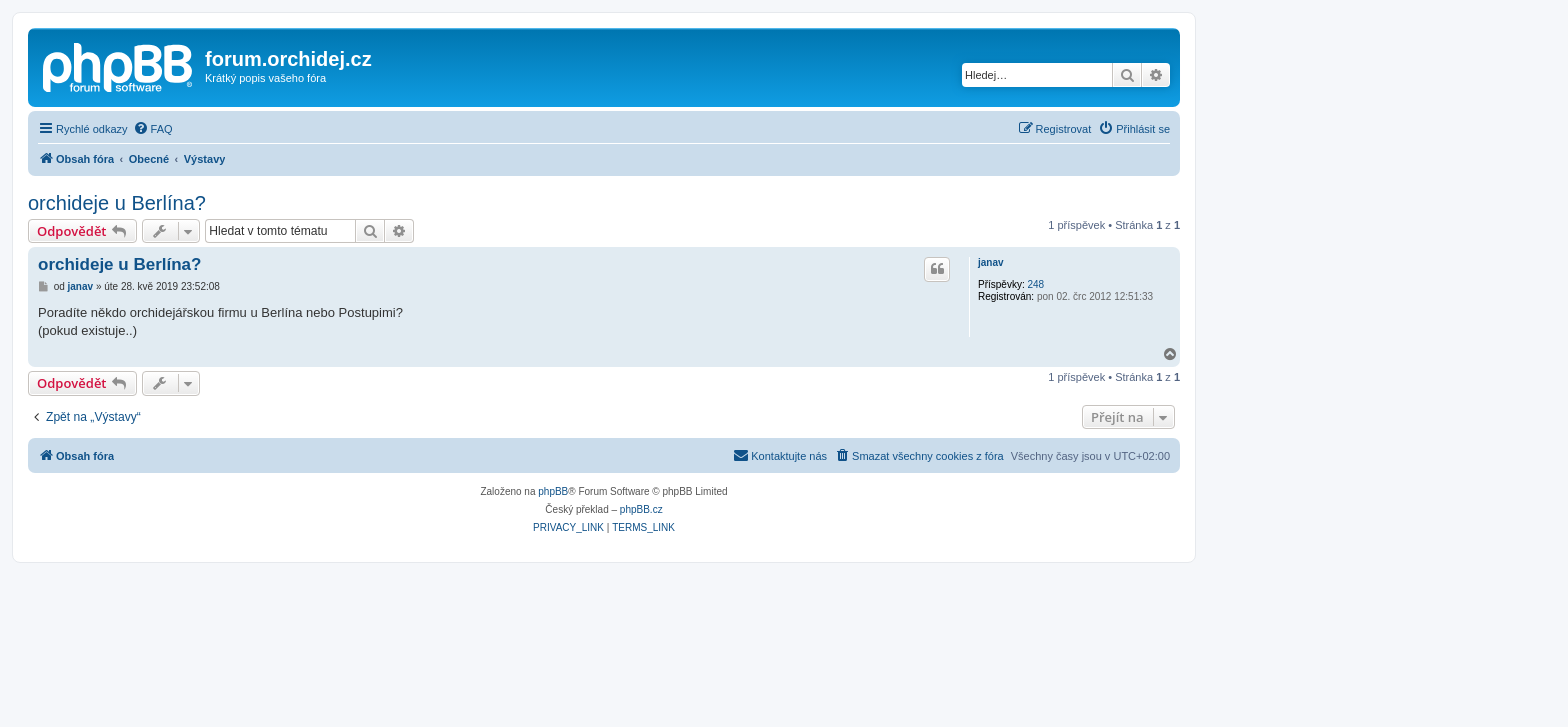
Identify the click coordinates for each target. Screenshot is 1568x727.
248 (1035, 284)
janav (991, 262)
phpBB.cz (641, 509)
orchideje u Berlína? (117, 203)
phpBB (553, 491)
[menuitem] (153, 129)
